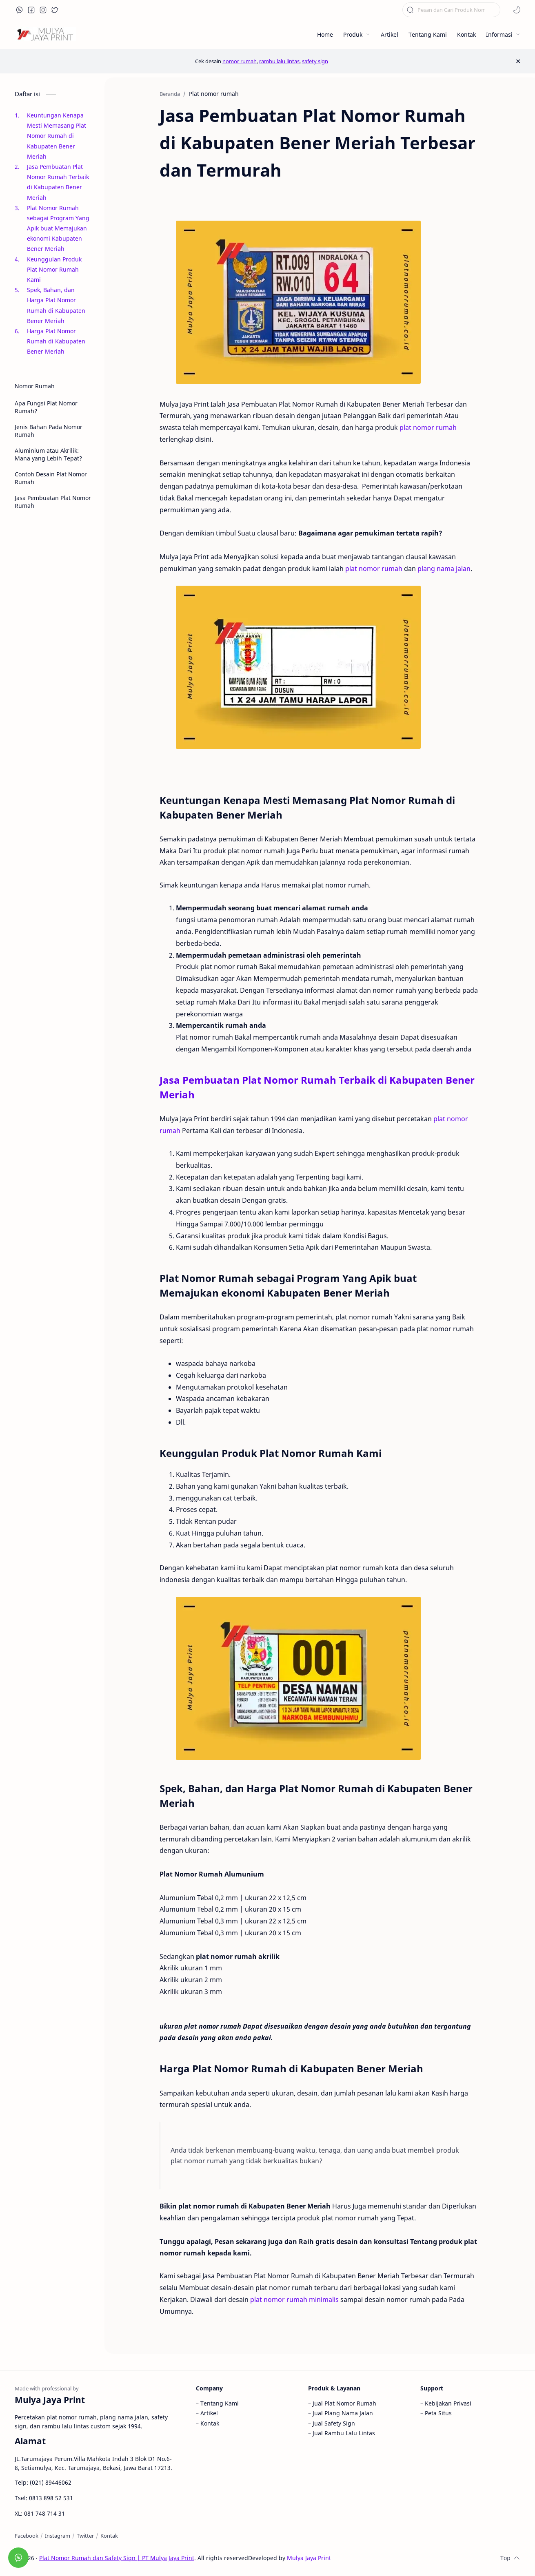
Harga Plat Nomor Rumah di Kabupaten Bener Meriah (56, 341)
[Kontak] (109, 2536)
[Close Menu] (518, 61)
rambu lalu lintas (279, 61)
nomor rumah (239, 61)
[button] (19, 10)
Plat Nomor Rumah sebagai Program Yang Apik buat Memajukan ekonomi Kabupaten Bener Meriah (58, 228)
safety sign (315, 61)
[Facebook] (26, 2536)
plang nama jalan (444, 568)
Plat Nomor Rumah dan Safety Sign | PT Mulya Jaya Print (116, 2558)
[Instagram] (57, 2536)
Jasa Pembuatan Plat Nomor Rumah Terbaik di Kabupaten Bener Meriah (58, 182)
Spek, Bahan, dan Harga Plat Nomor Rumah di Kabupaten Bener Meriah (56, 305)
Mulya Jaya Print (309, 2558)
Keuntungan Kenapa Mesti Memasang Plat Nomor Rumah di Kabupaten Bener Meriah (56, 135)
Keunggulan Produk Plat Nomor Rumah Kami (54, 269)
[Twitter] (85, 2536)
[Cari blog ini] (451, 9)
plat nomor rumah (428, 427)
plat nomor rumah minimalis (294, 2299)
